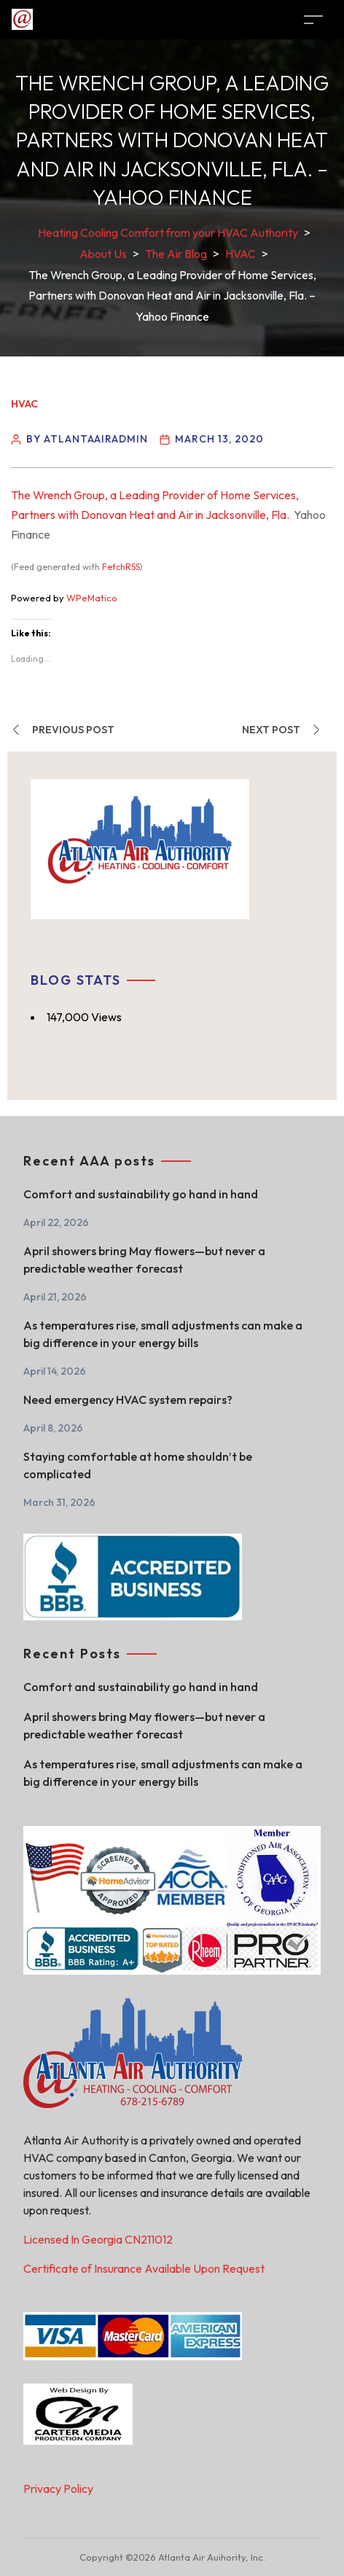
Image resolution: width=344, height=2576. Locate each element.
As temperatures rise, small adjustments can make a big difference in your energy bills (162, 1334)
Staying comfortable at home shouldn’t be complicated (137, 1465)
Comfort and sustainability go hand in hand (140, 1194)
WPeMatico (91, 598)
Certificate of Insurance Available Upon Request (144, 2268)
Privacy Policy (58, 2488)
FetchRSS (121, 566)
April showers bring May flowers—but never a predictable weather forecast (144, 1260)
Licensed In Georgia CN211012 (98, 2239)
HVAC (24, 403)
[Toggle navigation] (313, 19)
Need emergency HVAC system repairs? (127, 1399)
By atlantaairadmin (87, 438)
